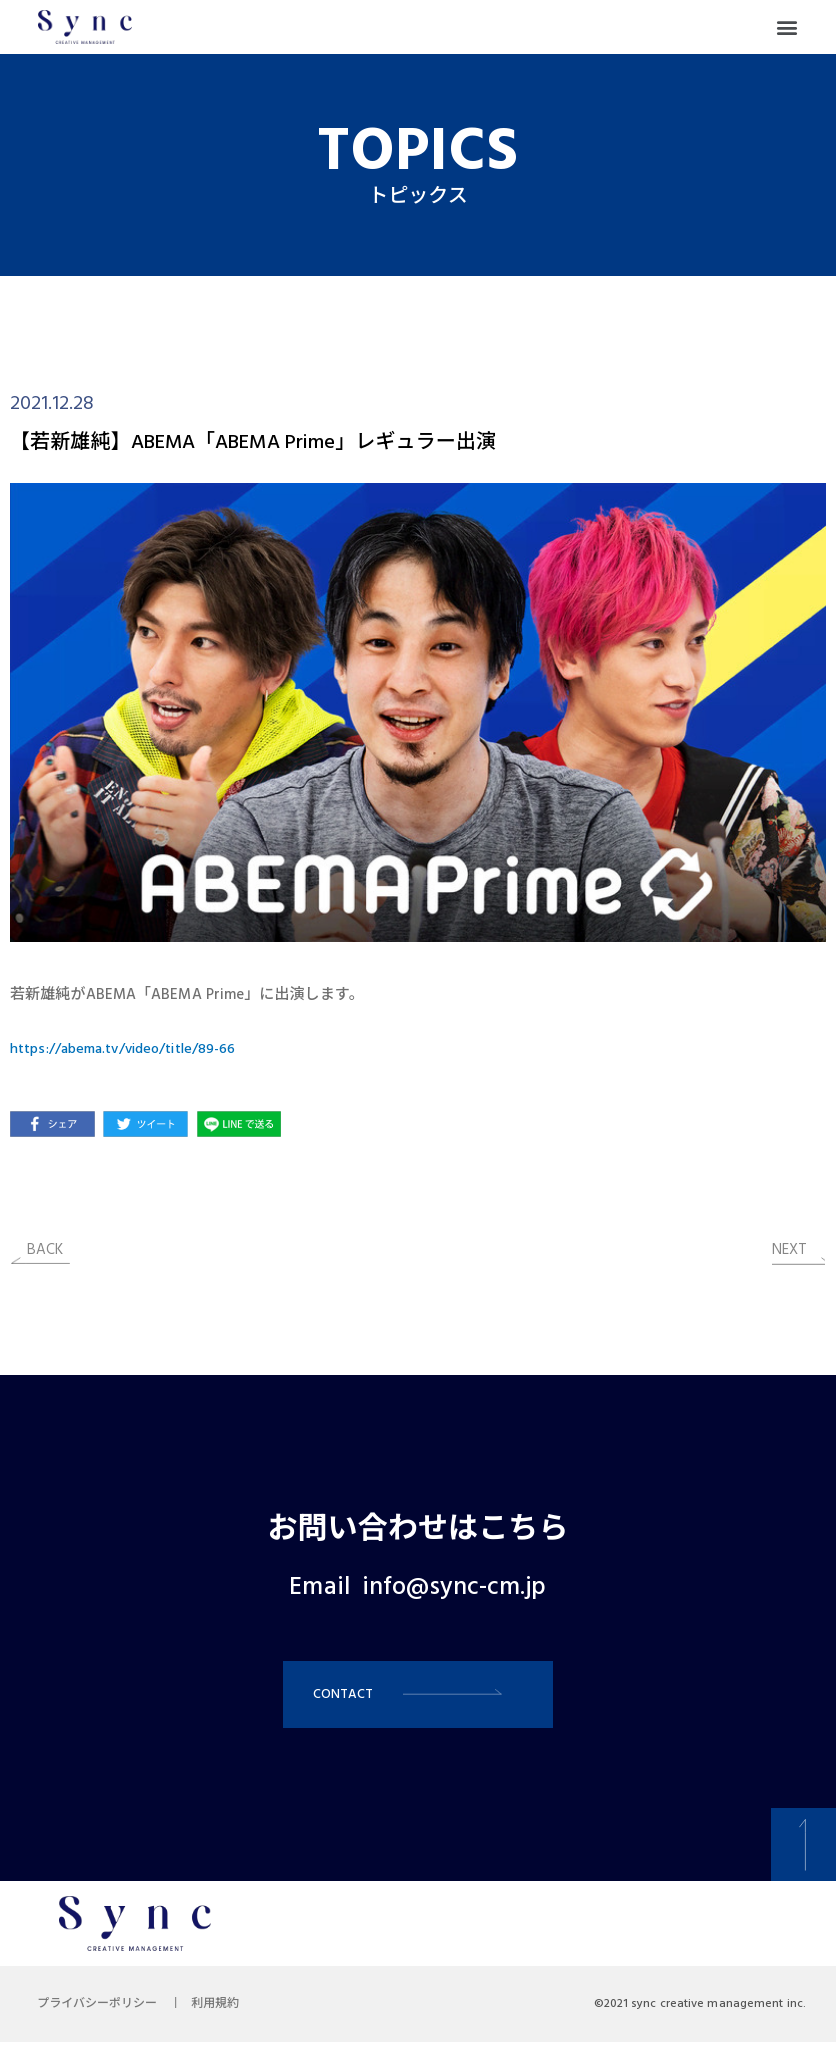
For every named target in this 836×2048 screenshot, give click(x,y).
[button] (787, 27)
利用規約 (224, 2010)
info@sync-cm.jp (454, 1588)
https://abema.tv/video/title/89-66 (131, 1049)
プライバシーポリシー (100, 2010)
